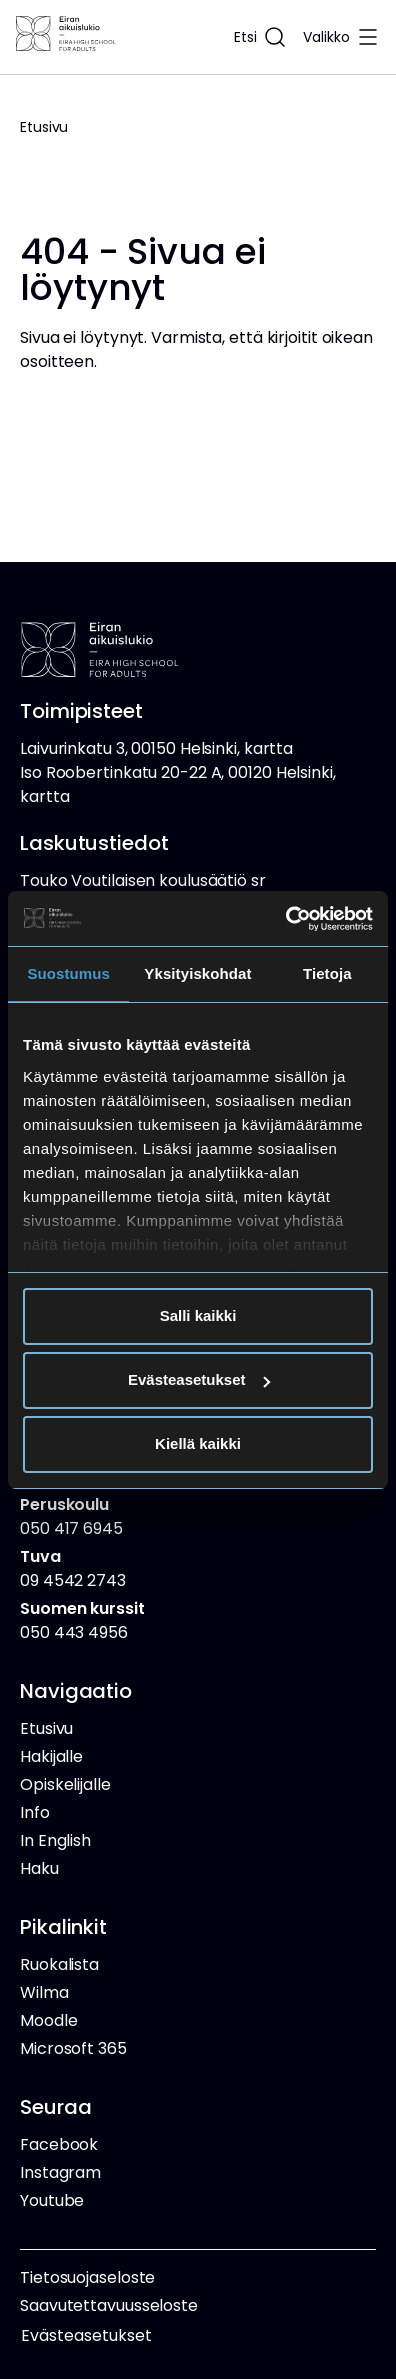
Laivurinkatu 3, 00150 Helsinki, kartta (156, 748)
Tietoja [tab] (327, 973)
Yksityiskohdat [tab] (197, 973)
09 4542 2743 (73, 1568)
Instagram (60, 2172)
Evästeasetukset (199, 1379)
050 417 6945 (71, 1516)
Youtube (52, 2200)
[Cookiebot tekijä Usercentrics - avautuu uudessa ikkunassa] (285, 919)
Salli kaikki (198, 1315)
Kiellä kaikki (198, 1443)
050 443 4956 (82, 1620)
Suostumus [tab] (68, 973)
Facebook (59, 2144)
